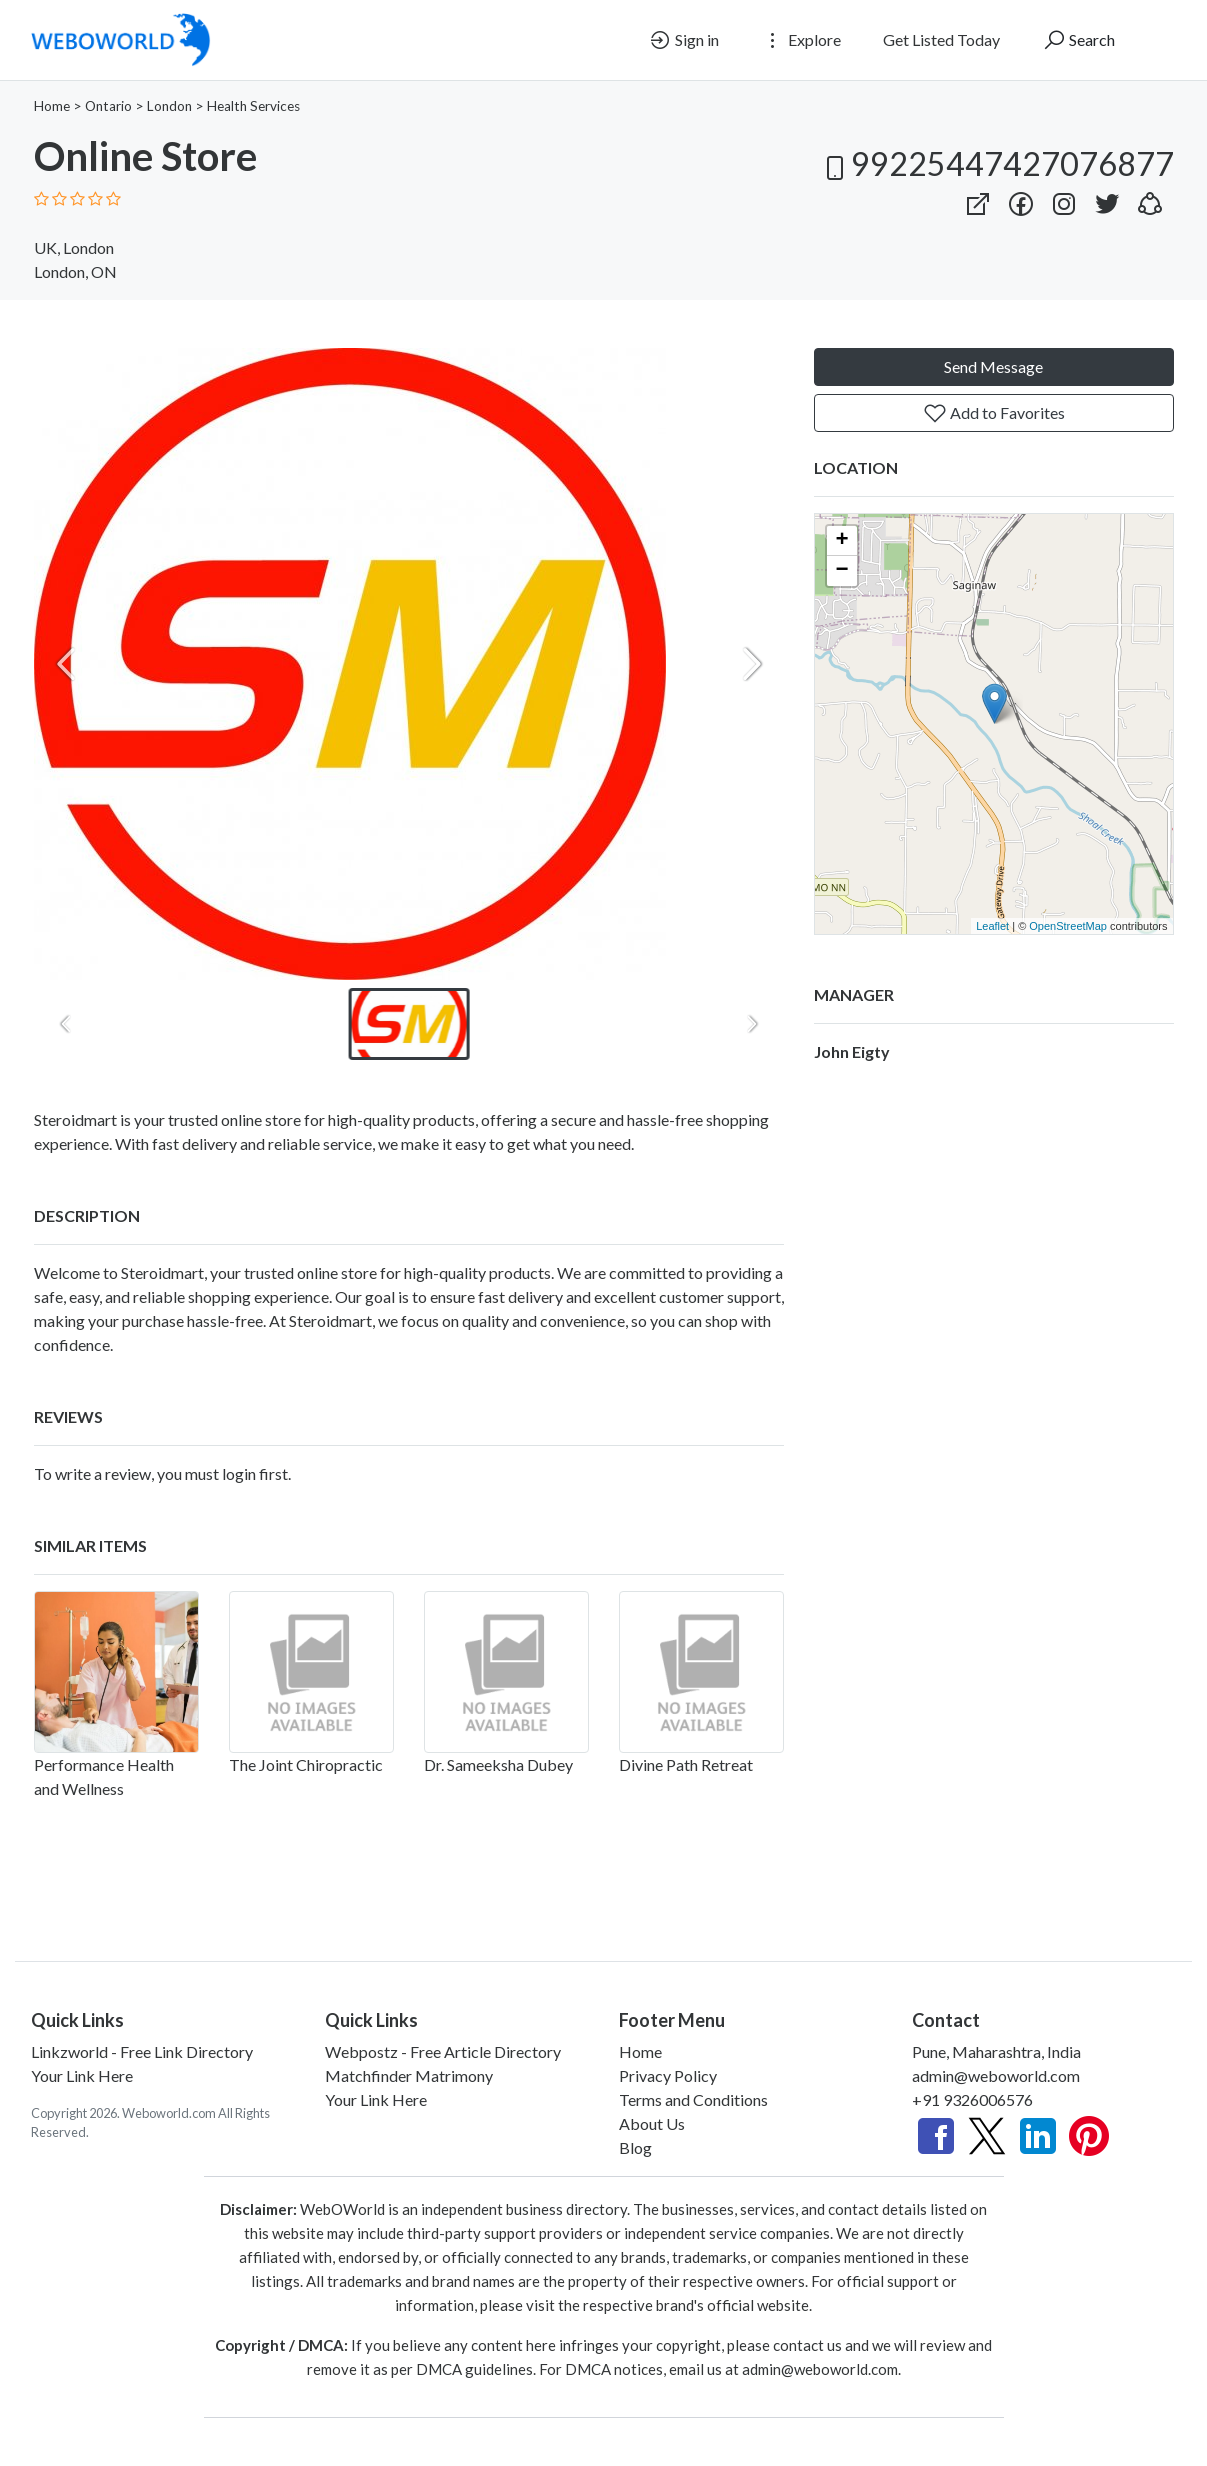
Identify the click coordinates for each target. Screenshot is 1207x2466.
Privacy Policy (668, 2075)
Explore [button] (801, 40)
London (169, 106)
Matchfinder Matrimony (409, 2075)
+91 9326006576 (972, 2099)
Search (1078, 40)
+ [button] (841, 541)
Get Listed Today (941, 39)
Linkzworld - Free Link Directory (142, 2051)
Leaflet (992, 926)
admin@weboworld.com (996, 2075)
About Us (652, 2123)
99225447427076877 (996, 163)
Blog (635, 2147)
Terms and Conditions (693, 2099)
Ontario (108, 106)
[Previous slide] (66, 664)
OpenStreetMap (1068, 926)
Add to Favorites (994, 413)
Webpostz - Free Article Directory (443, 2051)
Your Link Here (82, 2075)
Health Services (253, 106)
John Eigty (852, 1051)
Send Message (993, 366)
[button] (1150, 199)
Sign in (683, 40)
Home (52, 106)
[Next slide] (752, 664)
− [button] (841, 571)
